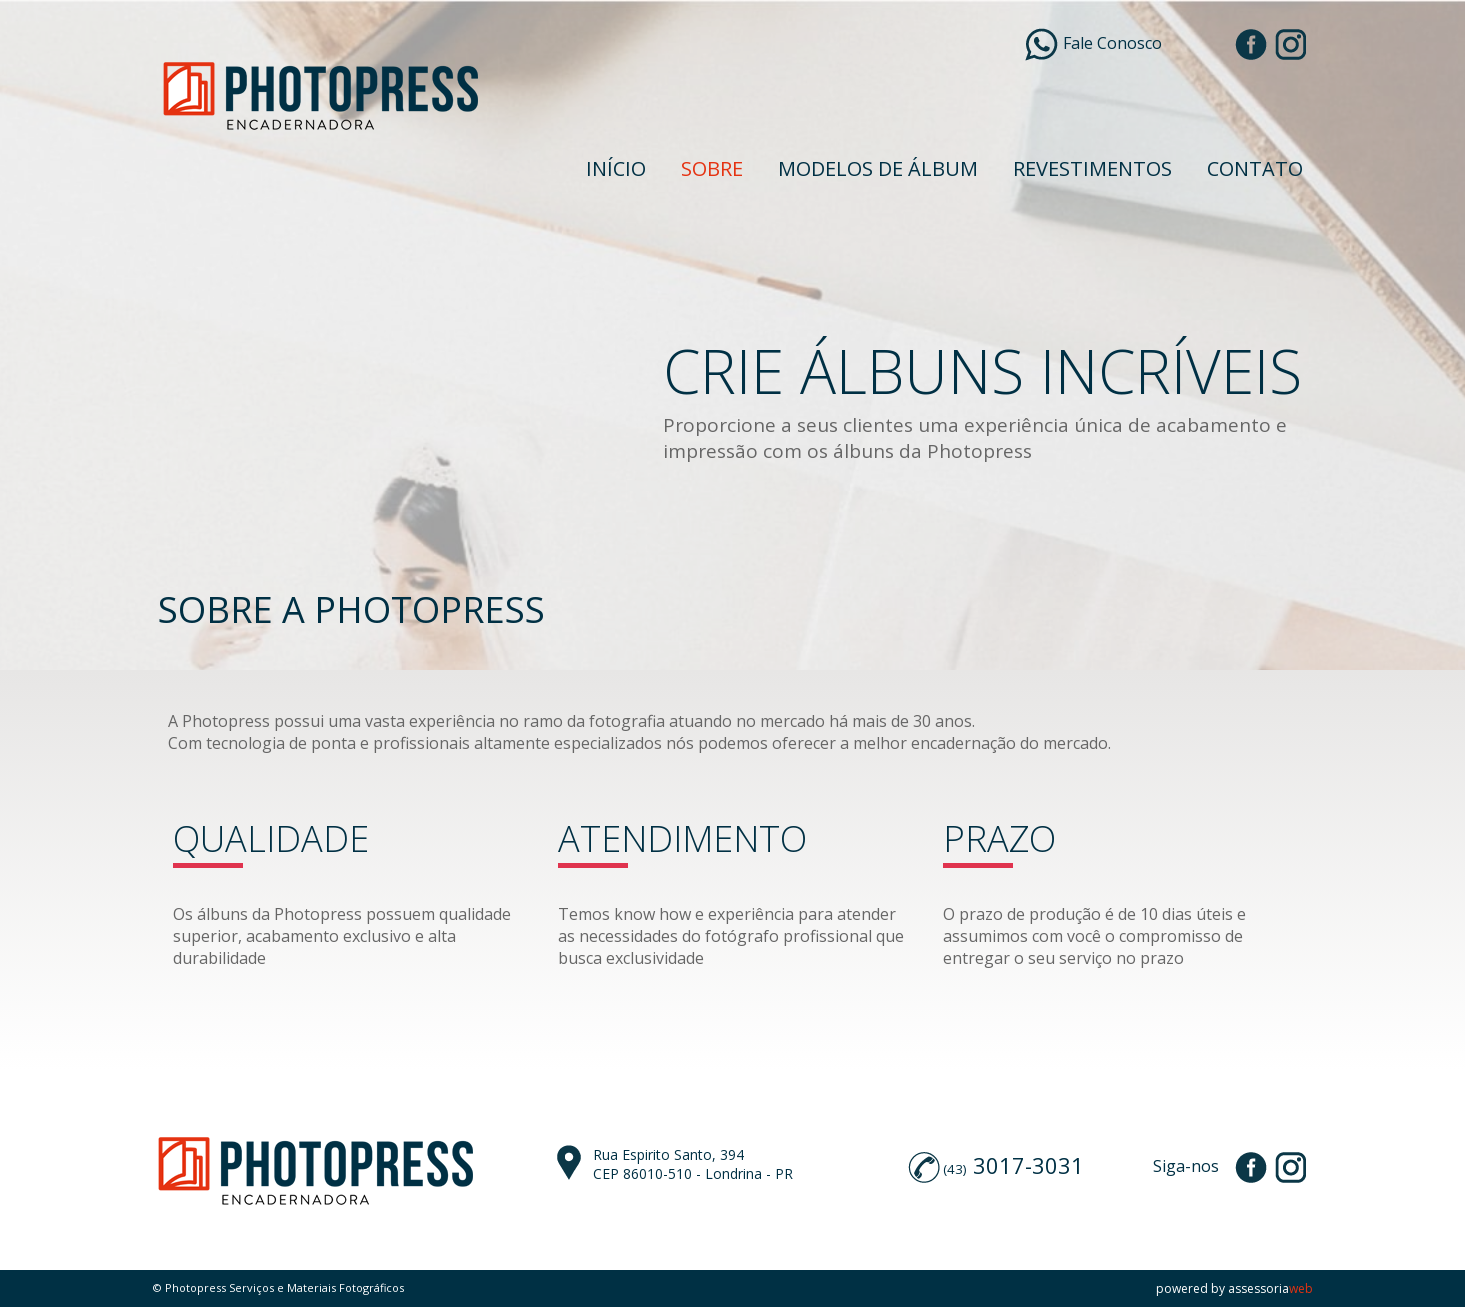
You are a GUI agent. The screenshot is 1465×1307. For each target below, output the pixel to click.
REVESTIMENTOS (1092, 168)
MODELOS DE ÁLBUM (878, 168)
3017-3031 (1028, 1165)
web (1301, 1288)
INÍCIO (616, 168)
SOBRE (712, 168)
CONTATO (1255, 168)
